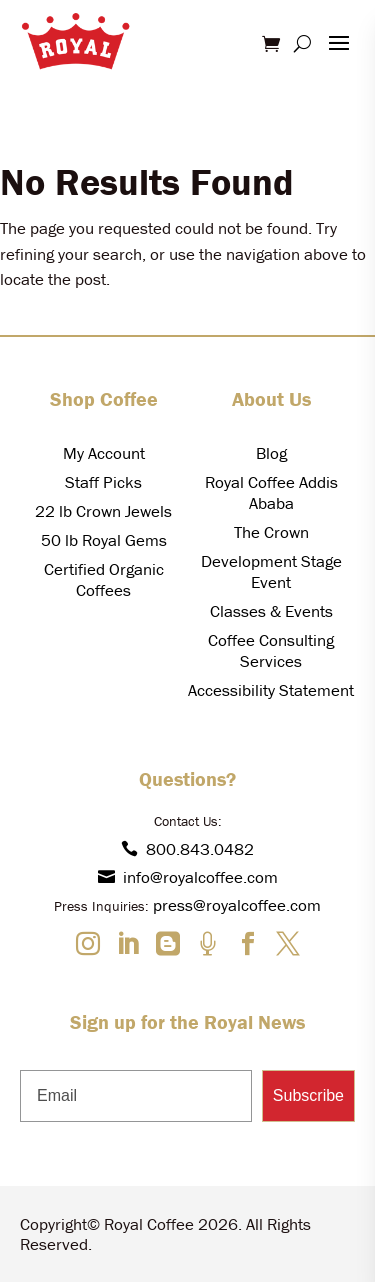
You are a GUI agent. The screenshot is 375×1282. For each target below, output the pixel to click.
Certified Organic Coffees (104, 579)
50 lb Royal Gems (104, 540)
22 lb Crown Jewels (103, 511)
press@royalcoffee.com (237, 905)
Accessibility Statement (271, 690)
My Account (104, 453)
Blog (271, 453)
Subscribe (308, 1095)
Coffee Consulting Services (271, 650)
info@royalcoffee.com (188, 877)
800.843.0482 (187, 849)
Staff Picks (103, 482)
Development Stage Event (271, 571)
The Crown (271, 532)
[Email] (136, 1096)
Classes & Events (271, 611)
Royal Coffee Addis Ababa (271, 492)
